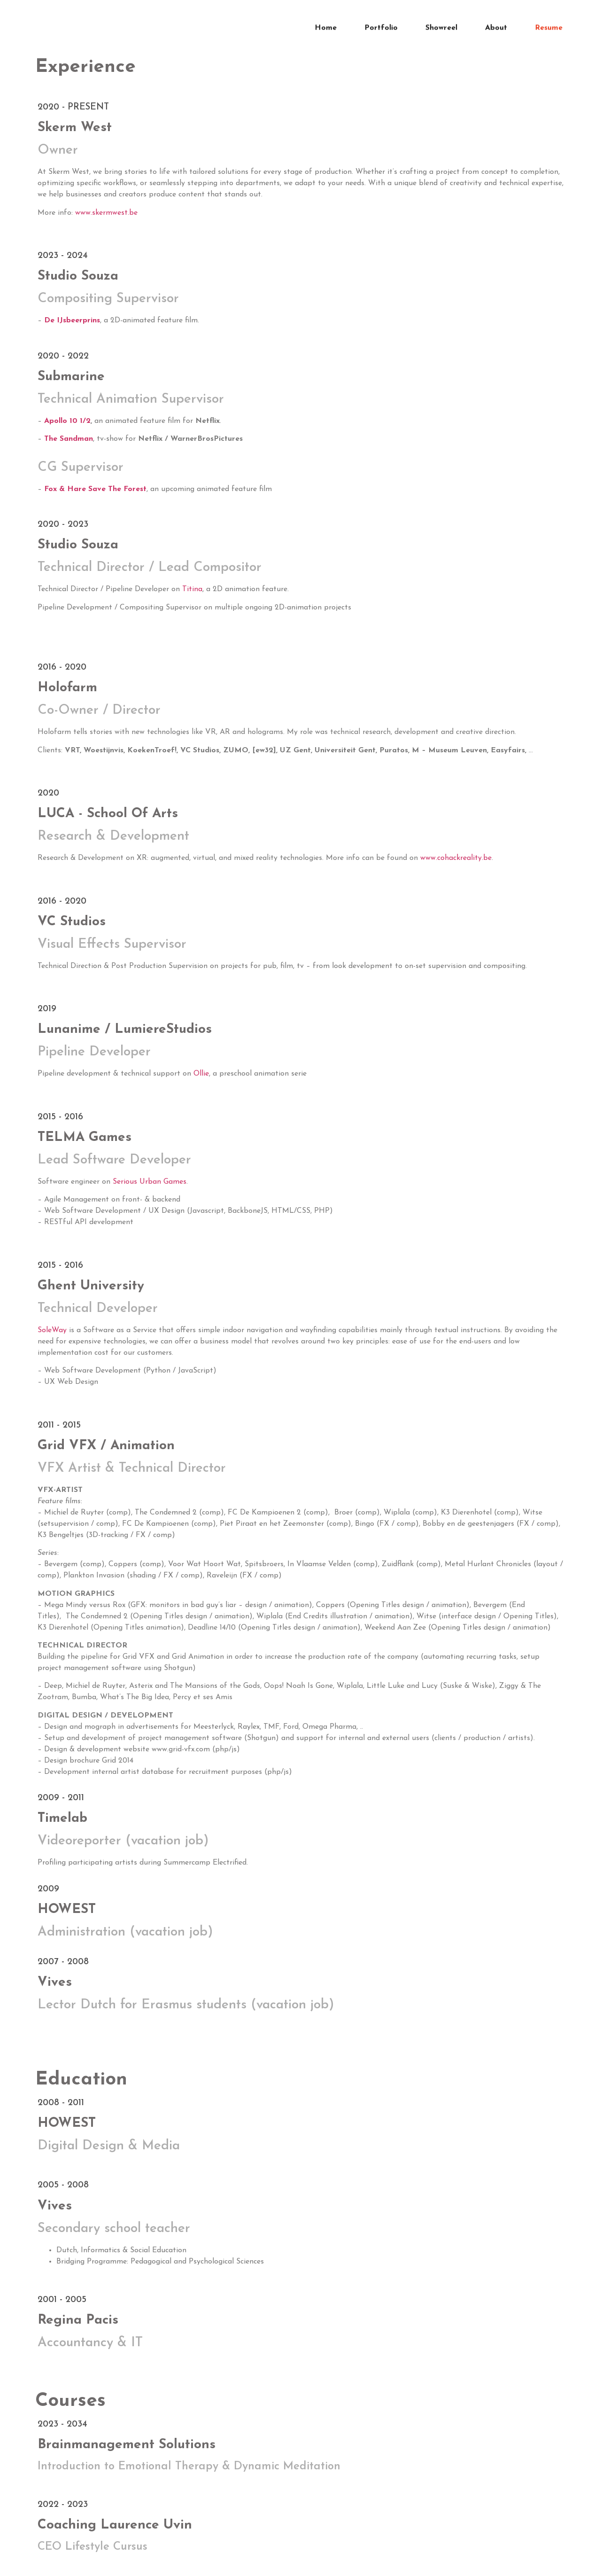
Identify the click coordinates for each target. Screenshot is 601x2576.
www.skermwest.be (106, 213)
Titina (192, 589)
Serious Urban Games (149, 1182)
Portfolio (381, 24)
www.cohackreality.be (456, 858)
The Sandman (68, 439)
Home (326, 24)
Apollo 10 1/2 (67, 421)
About (496, 24)
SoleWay (52, 1330)
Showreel (441, 24)
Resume (548, 24)
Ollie (201, 1073)
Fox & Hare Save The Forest (95, 489)
